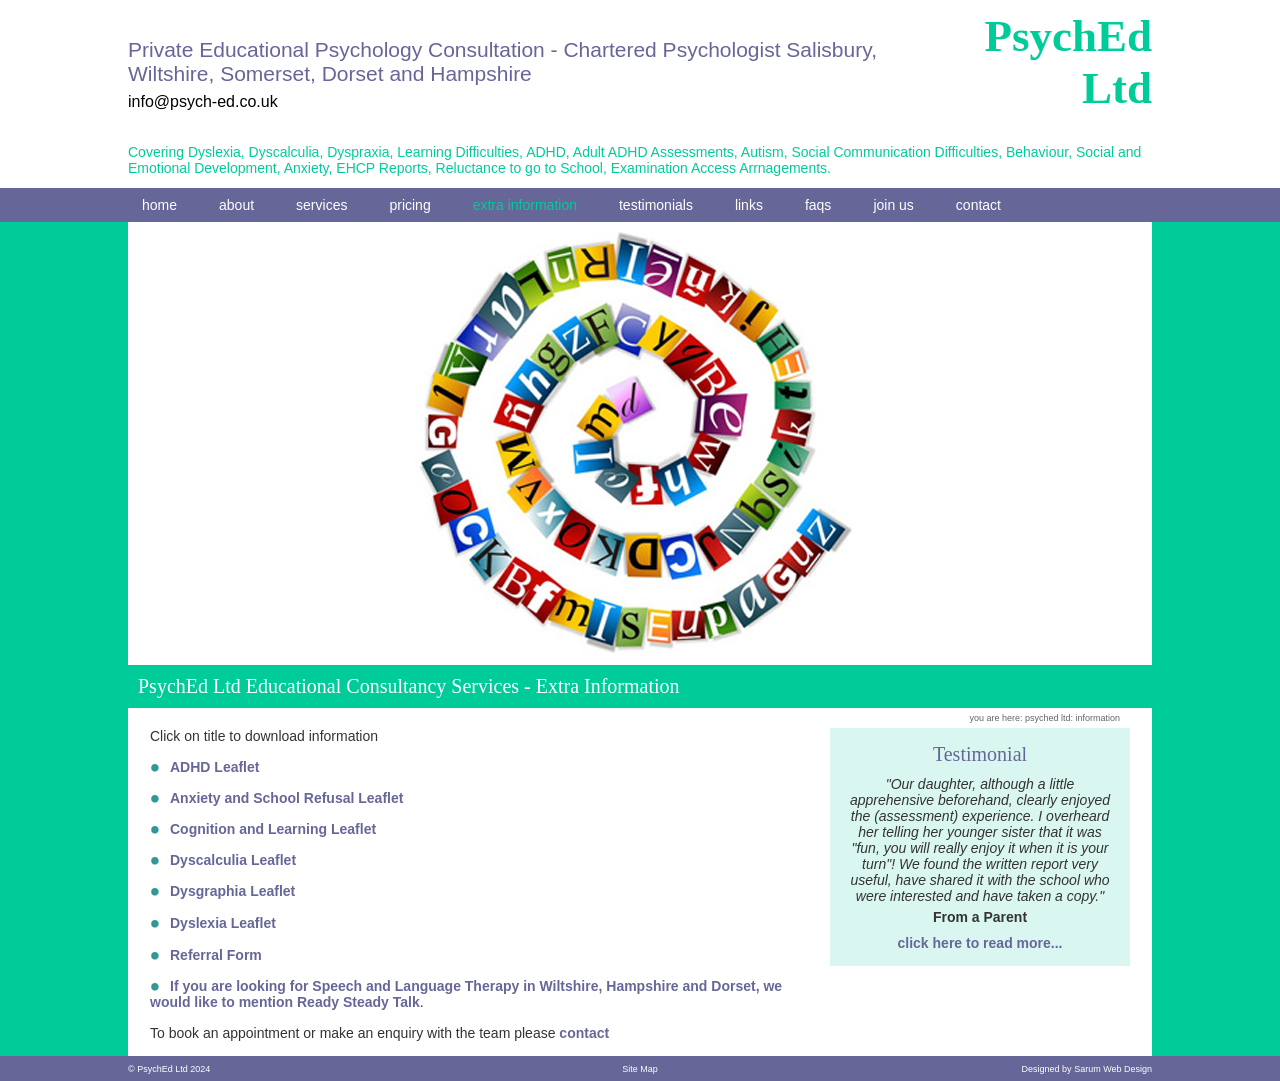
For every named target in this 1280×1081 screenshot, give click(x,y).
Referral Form (216, 955)
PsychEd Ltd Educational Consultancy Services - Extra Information (409, 686)
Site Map (640, 1069)
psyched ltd (1048, 718)
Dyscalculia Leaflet (233, 860)
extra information (525, 205)
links (749, 205)
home (159, 205)
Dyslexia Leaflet (223, 923)
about (236, 205)
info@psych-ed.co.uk (203, 101)
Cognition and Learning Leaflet (273, 829)
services (321, 205)
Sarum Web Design (1113, 1069)
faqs (818, 205)
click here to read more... (980, 943)
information (1097, 718)
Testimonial (980, 754)
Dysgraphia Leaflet (232, 891)
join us (893, 205)
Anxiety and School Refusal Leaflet (286, 798)
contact (978, 205)
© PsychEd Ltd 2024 (169, 1069)
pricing (409, 205)
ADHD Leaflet (214, 767)
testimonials (656, 205)
